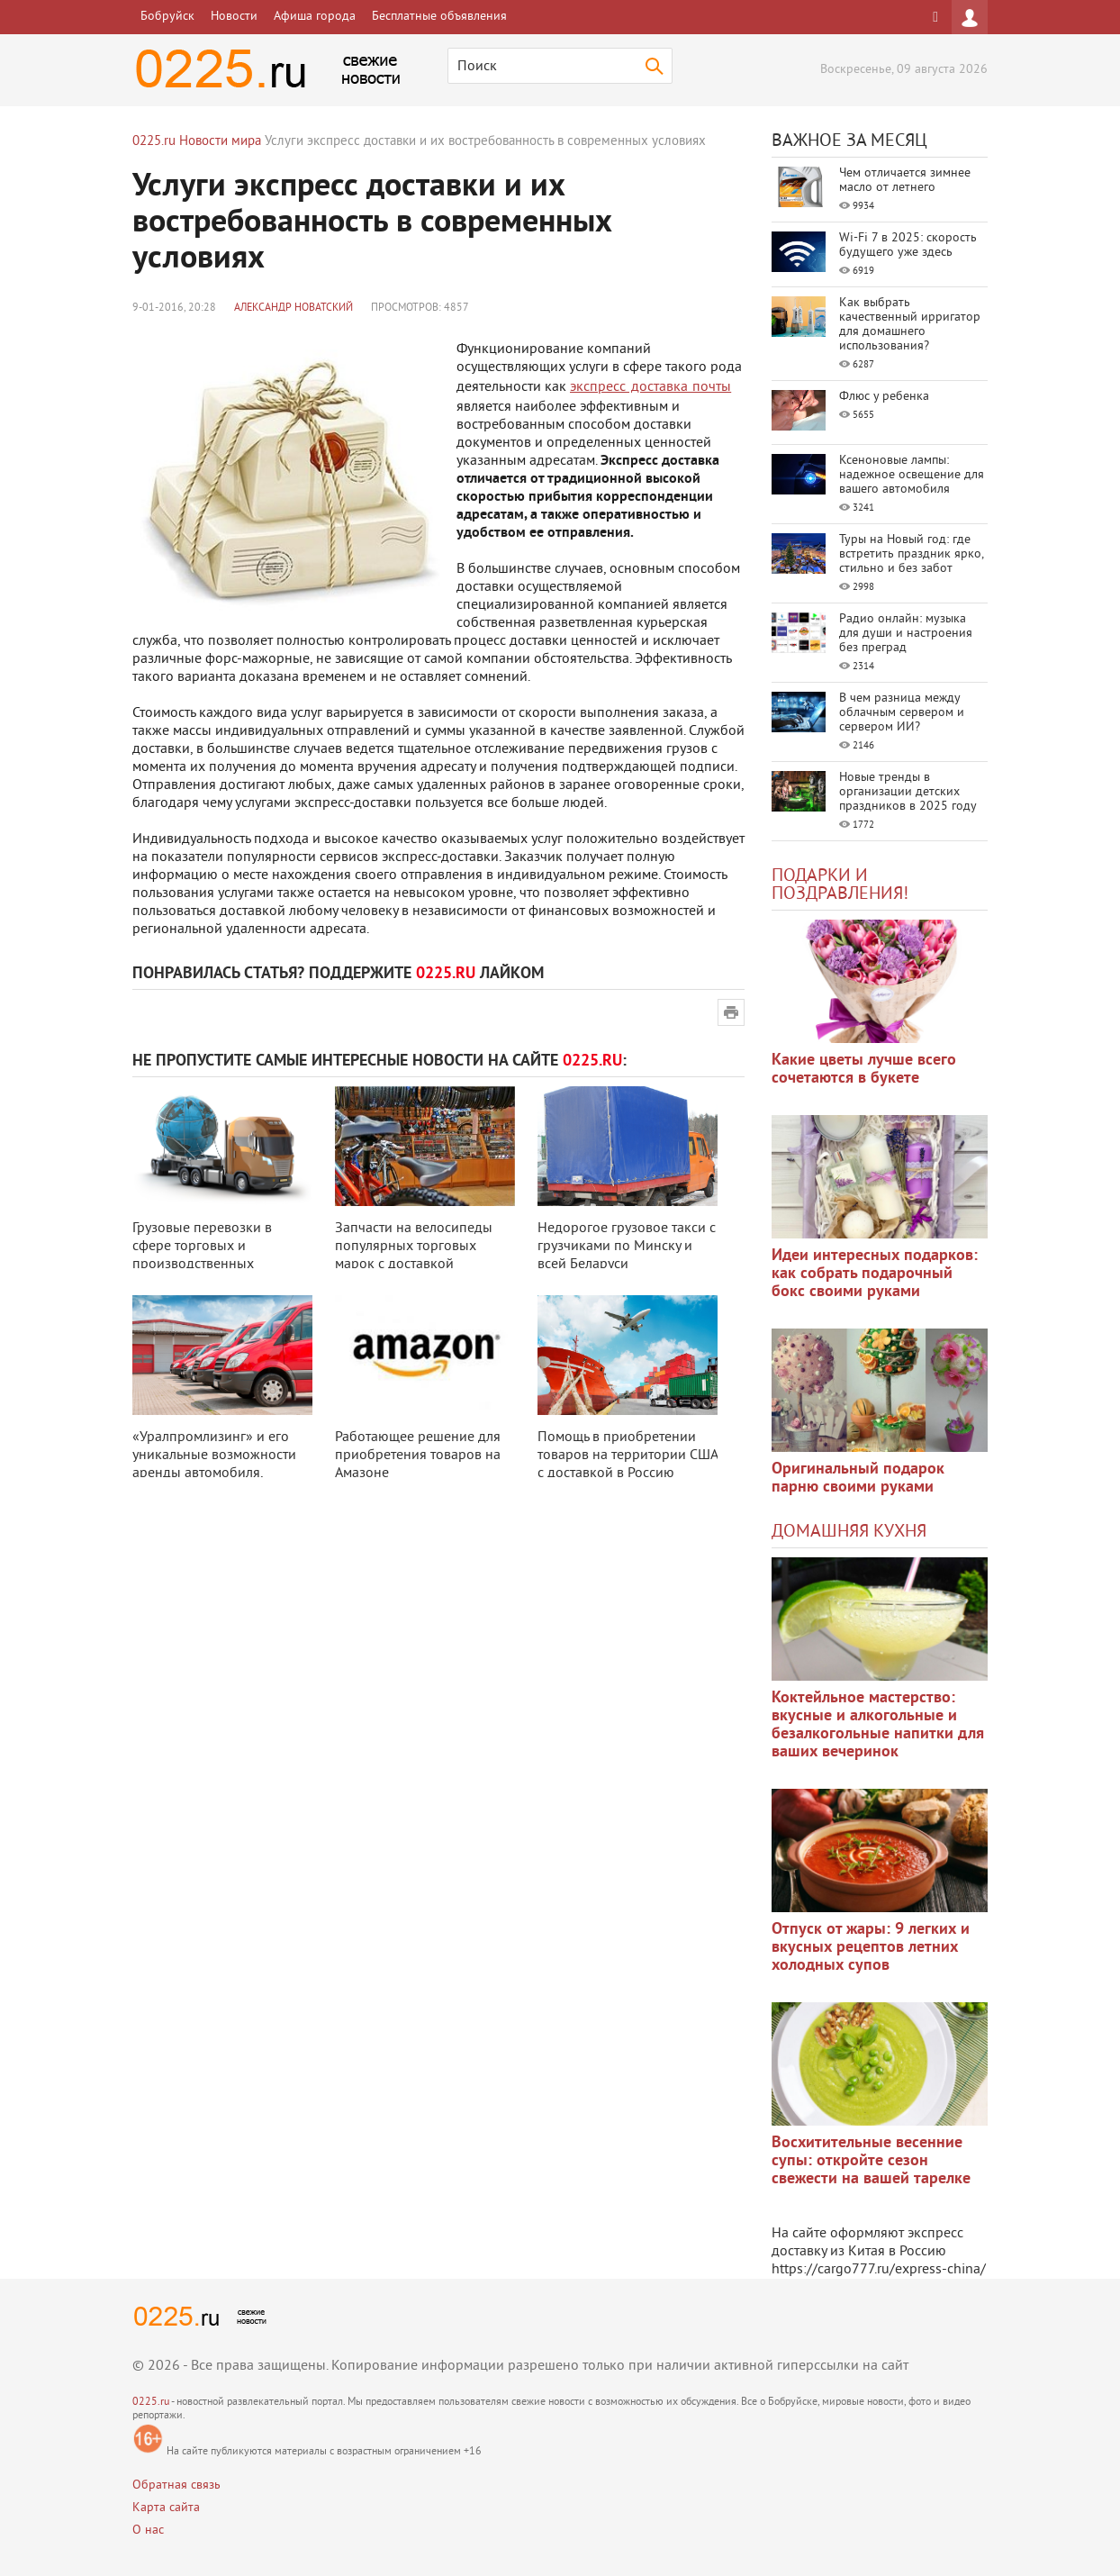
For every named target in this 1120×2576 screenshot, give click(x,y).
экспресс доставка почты (650, 387)
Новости (234, 16)
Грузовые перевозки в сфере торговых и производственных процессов (202, 1256)
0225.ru (150, 2402)
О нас (148, 2530)
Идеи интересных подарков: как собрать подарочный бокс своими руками (875, 1274)
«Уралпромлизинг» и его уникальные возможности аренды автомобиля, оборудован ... (214, 1465)
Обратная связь (176, 2485)
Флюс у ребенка (884, 396)
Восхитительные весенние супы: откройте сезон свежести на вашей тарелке (871, 2161)
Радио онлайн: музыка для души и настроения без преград (905, 634)
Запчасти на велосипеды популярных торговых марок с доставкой (413, 1247)
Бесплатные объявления (439, 16)
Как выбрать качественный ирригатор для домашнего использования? (909, 324)
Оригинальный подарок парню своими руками (858, 1478)
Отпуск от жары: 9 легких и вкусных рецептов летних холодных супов (871, 1947)
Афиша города (315, 16)
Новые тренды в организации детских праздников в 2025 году (908, 792)
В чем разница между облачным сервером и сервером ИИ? (901, 713)
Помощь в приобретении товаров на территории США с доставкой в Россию (627, 1456)
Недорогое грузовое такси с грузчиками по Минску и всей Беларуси (626, 1247)
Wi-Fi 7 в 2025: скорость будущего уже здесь (908, 245)
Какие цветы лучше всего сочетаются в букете (864, 1069)
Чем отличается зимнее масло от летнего (905, 180)
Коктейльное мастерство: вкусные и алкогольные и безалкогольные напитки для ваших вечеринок (878, 1725)
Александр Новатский (293, 308)
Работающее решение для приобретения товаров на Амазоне (418, 1456)
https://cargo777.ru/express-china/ (879, 2270)
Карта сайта (166, 2508)
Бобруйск (167, 16)
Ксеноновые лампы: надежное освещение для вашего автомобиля (911, 475)
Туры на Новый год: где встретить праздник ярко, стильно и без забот (911, 554)
